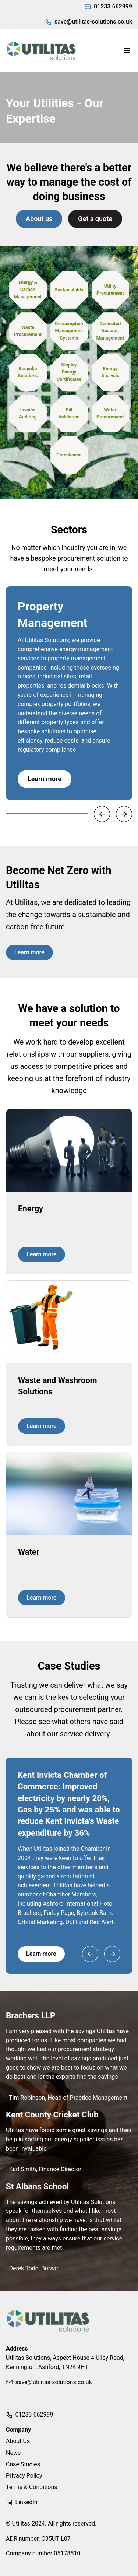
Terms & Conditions (31, 2487)
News (13, 2452)
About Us (18, 2441)
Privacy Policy (24, 2475)
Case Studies (23, 2464)
